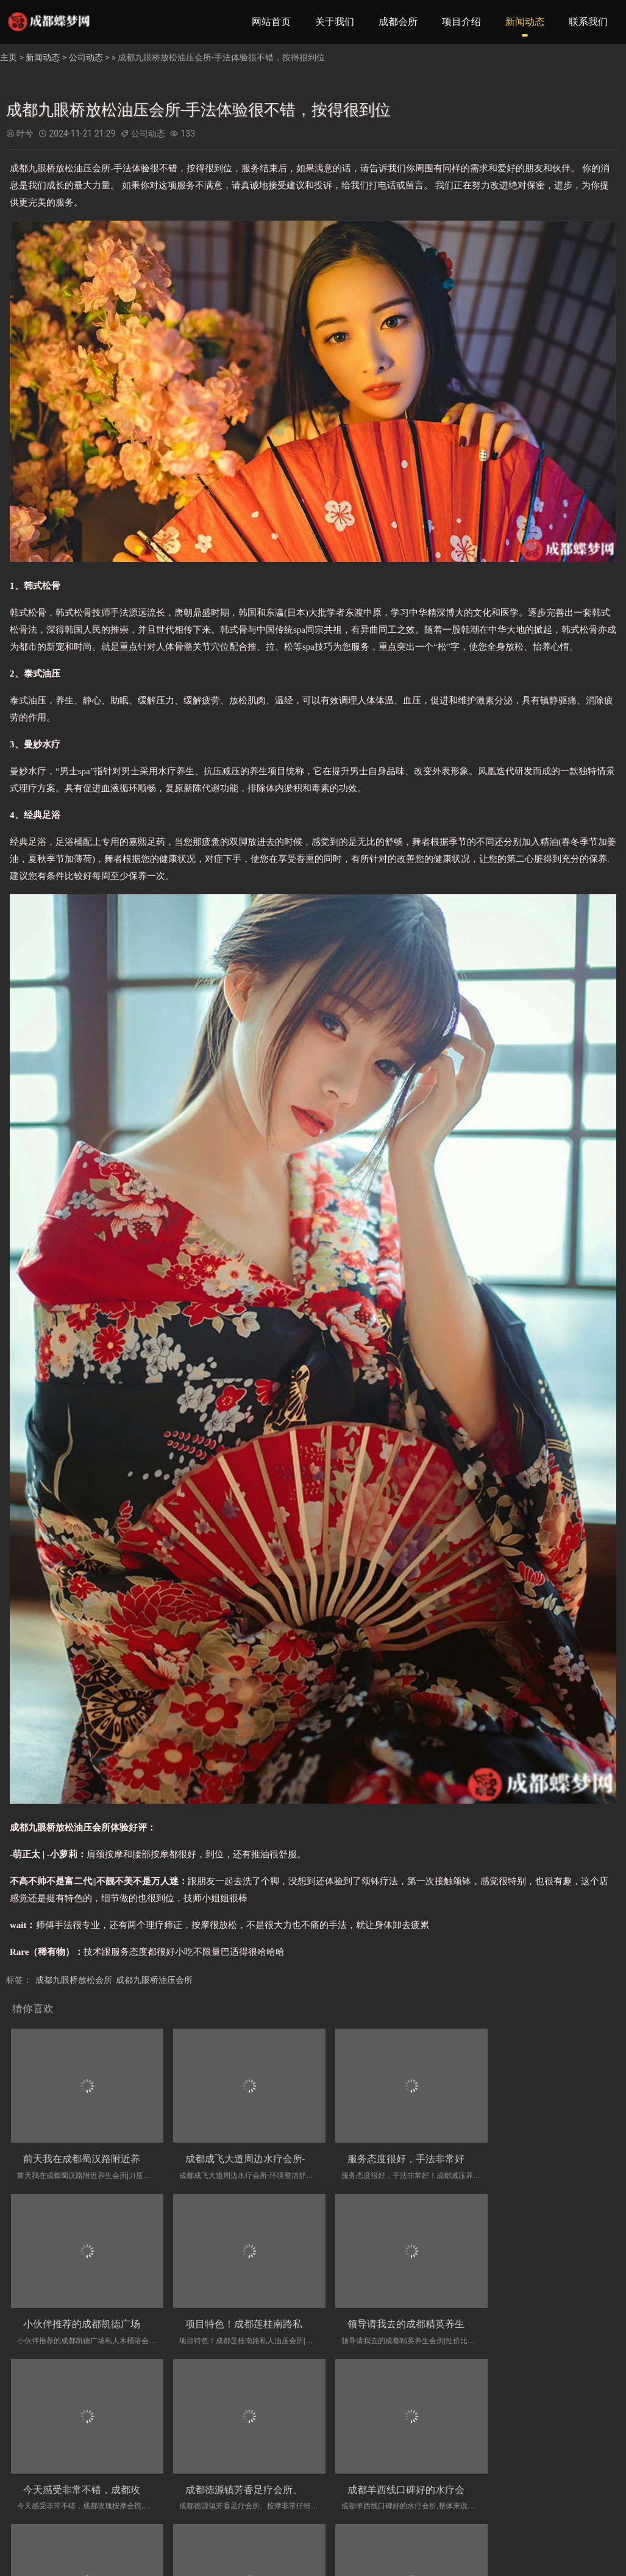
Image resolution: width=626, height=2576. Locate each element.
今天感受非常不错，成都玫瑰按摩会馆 (413, 2312)
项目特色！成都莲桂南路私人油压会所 (106, 2312)
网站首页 (271, 21)
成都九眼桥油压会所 (154, 1980)
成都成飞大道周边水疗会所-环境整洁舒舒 (265, 2153)
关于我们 (334, 21)
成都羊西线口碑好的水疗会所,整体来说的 (112, 2471)
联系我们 (588, 21)
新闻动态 (524, 21)
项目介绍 (461, 21)
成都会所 (398, 21)
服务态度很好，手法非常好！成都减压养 (417, 2153)
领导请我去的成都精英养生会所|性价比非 (265, 2312)
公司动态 (86, 57)
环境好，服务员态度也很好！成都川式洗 (417, 2471)
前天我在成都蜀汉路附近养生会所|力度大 (112, 2153)
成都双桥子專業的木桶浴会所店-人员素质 (265, 2471)
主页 (8, 57)
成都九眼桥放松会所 (73, 1980)
